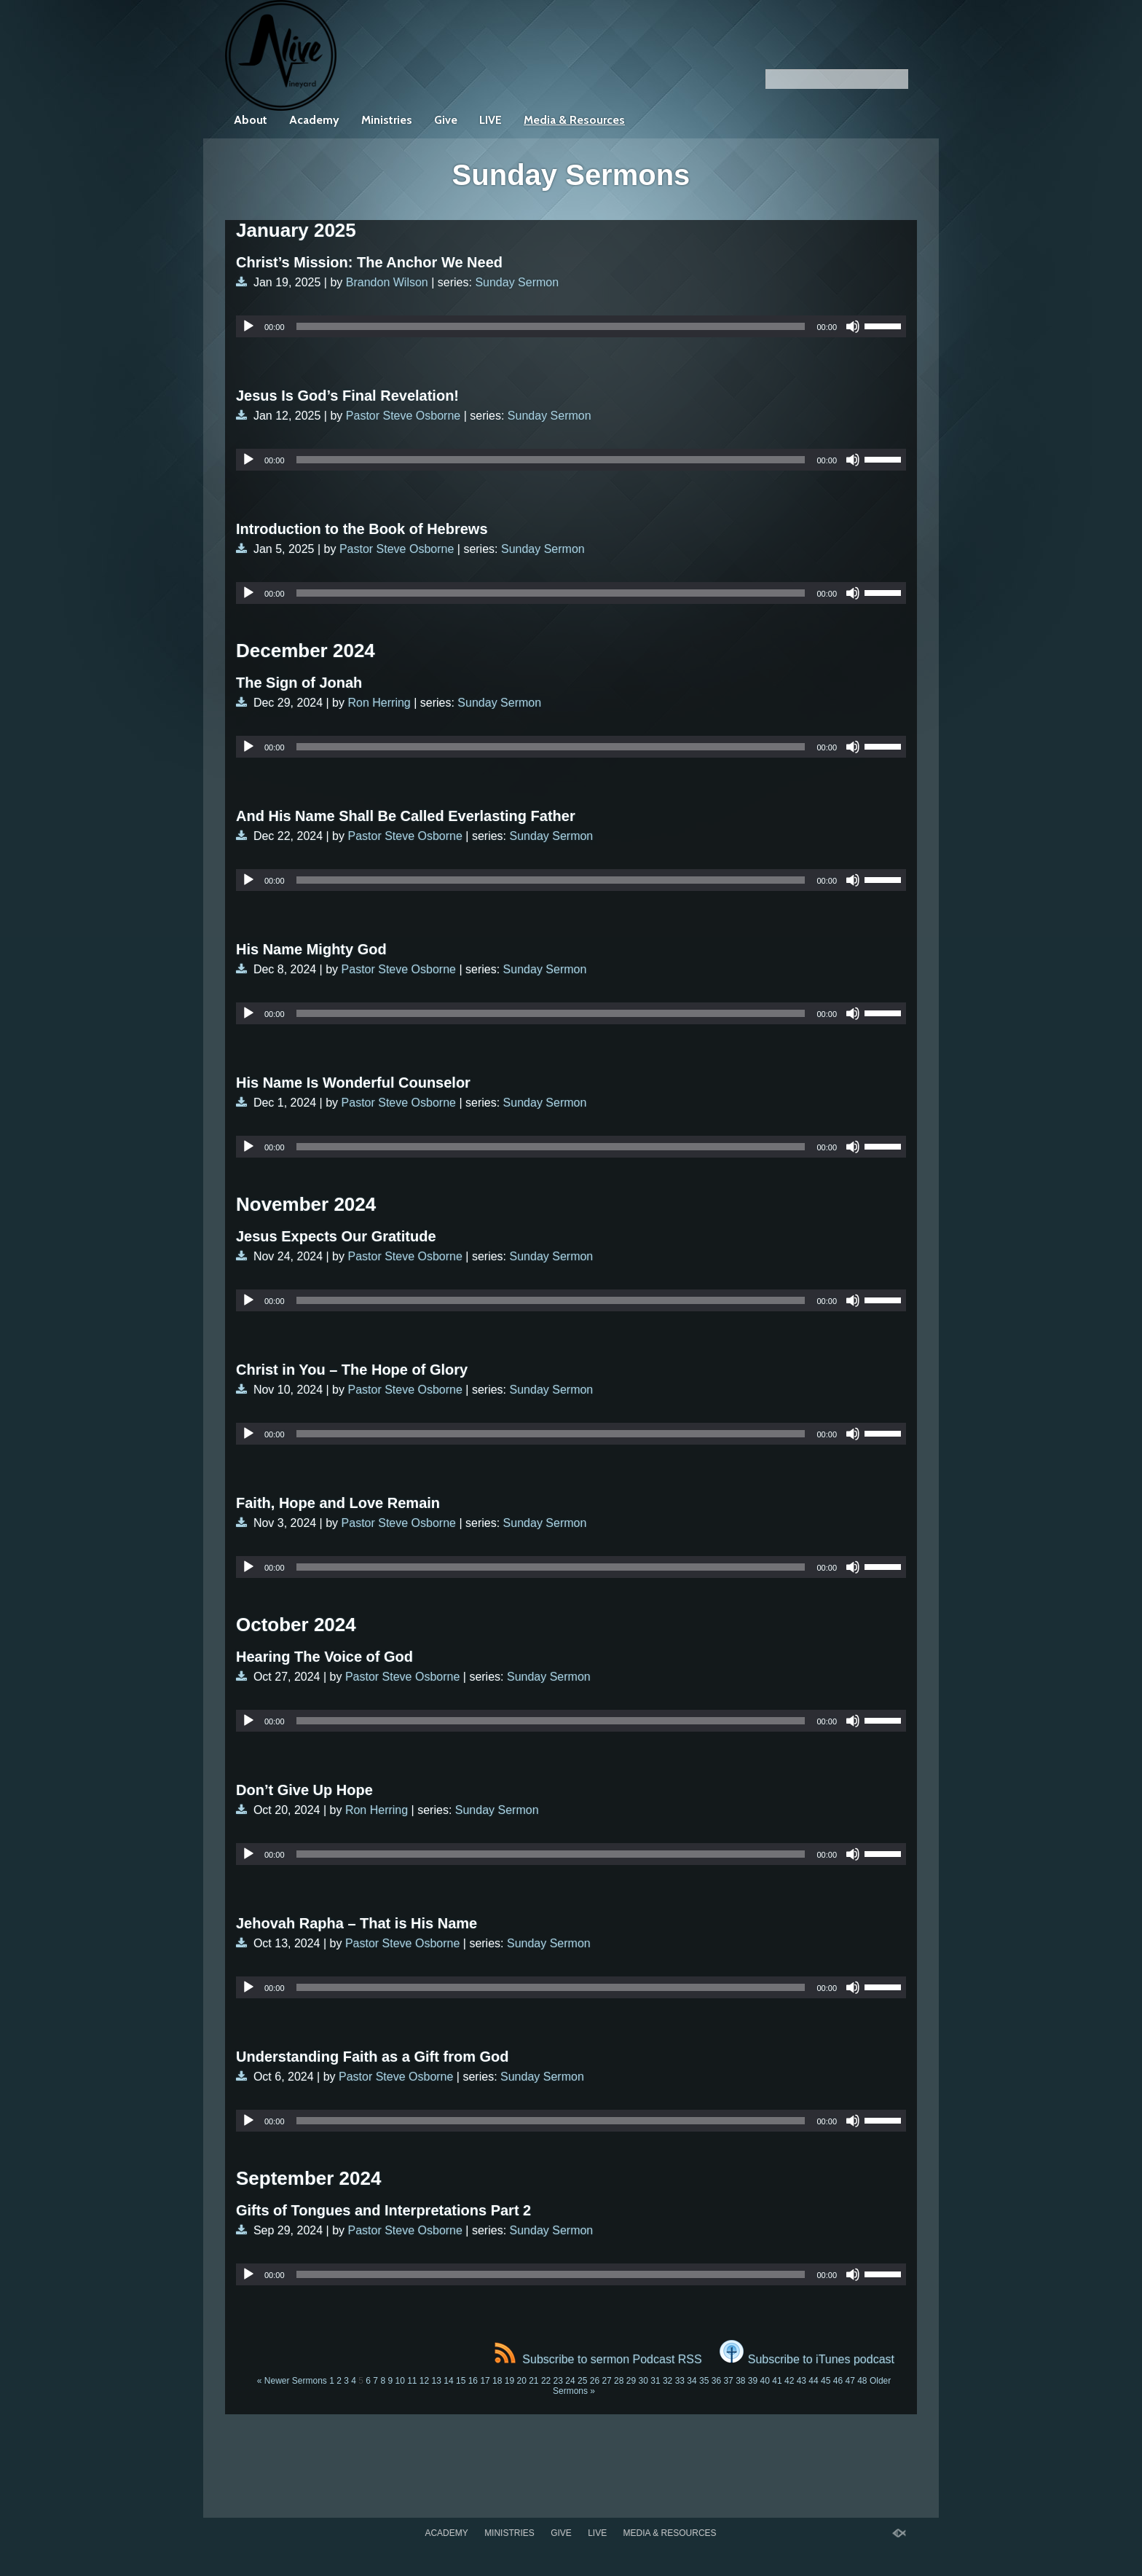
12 (424, 2381)
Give (445, 120)
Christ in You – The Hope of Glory (352, 1370)
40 (765, 2381)
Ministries (386, 120)
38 (740, 2381)
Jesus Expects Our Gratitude (336, 1236)
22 (546, 2381)
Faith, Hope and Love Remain (338, 1503)
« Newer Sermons (292, 2381)
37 (728, 2381)
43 (801, 2381)
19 (509, 2381)
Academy (314, 120)
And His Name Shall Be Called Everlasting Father (405, 816)
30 (643, 2381)
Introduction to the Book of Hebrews (362, 529)
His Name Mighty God (311, 949)
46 (838, 2381)
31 (655, 2381)
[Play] (248, 326)
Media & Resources (574, 120)
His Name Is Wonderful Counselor (353, 1083)
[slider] (551, 326)
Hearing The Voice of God (324, 1657)
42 (789, 2381)
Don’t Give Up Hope (304, 1790)
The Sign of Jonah (299, 683)
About (250, 120)
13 (436, 2381)
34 (691, 2381)
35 (704, 2381)
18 (497, 2381)
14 (448, 2381)
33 (680, 2381)
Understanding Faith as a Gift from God (372, 2057)
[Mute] (853, 326)
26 (594, 2381)
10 (399, 2381)
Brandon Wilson (387, 282)
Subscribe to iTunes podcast (807, 2359)
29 (631, 2381)
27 (606, 2381)
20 (521, 2381)
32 (667, 2381)
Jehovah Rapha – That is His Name (356, 1923)
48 (862, 2381)
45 (825, 2381)
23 (558, 2381)
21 (533, 2381)
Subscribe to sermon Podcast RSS (598, 2359)
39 (752, 2381)
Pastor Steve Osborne (403, 415)
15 (460, 2381)
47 (849, 2381)
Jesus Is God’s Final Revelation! (347, 396)
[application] (571, 326)
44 (813, 2381)
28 (618, 2381)
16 (473, 2381)
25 (582, 2381)
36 (716, 2381)
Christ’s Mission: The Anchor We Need (369, 262)
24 (570, 2381)
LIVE (490, 120)
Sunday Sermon (517, 282)
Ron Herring (378, 702)
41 (776, 2381)
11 (412, 2381)
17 (484, 2381)
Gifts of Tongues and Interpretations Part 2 (383, 2210)
